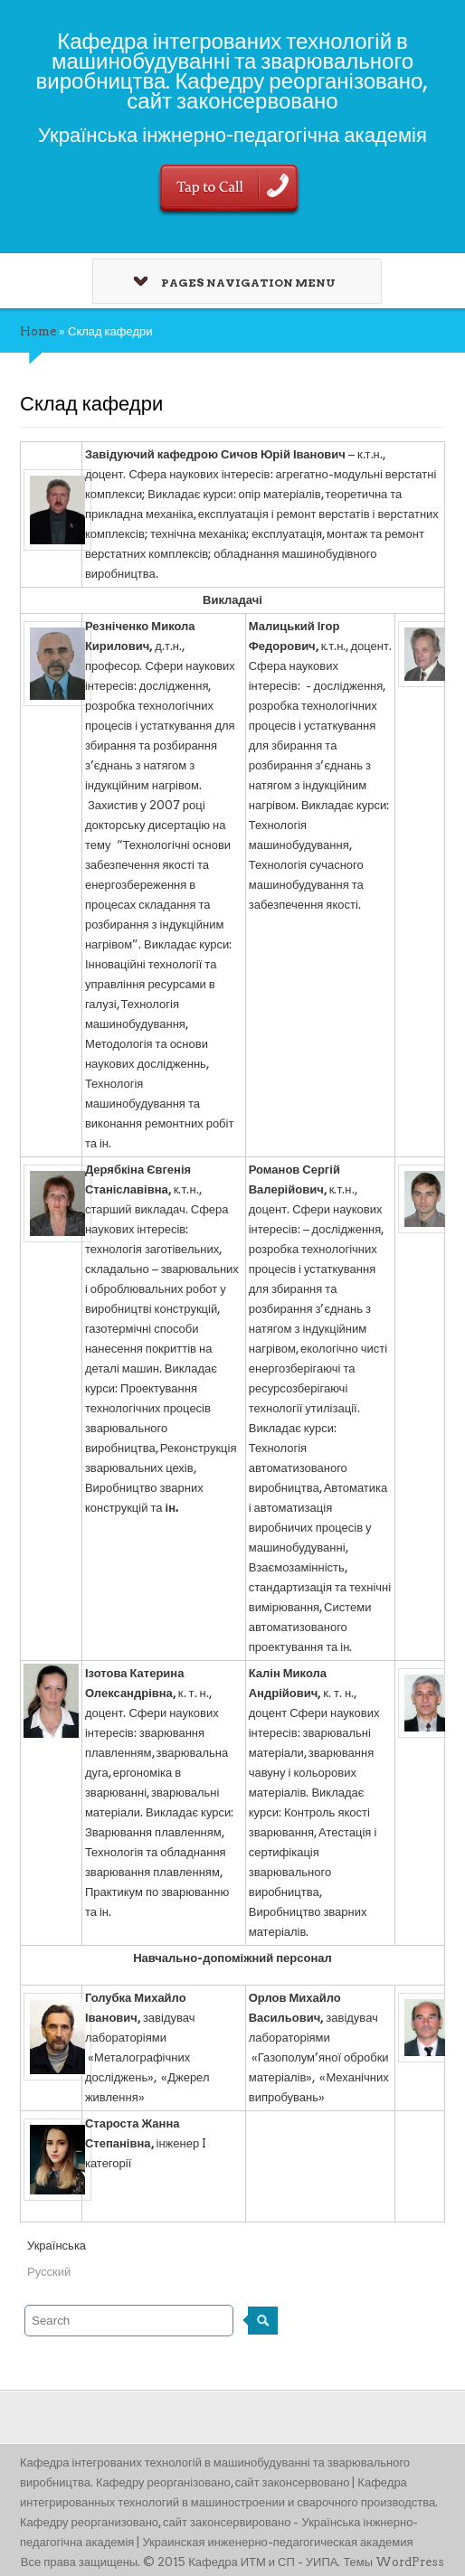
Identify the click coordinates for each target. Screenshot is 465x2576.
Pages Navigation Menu (235, 282)
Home (38, 331)
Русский (49, 2272)
